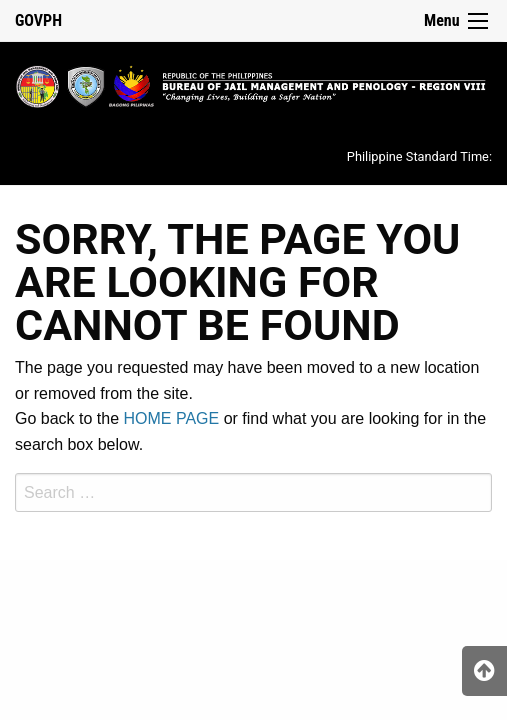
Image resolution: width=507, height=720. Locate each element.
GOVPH (38, 20)
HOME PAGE (172, 418)
